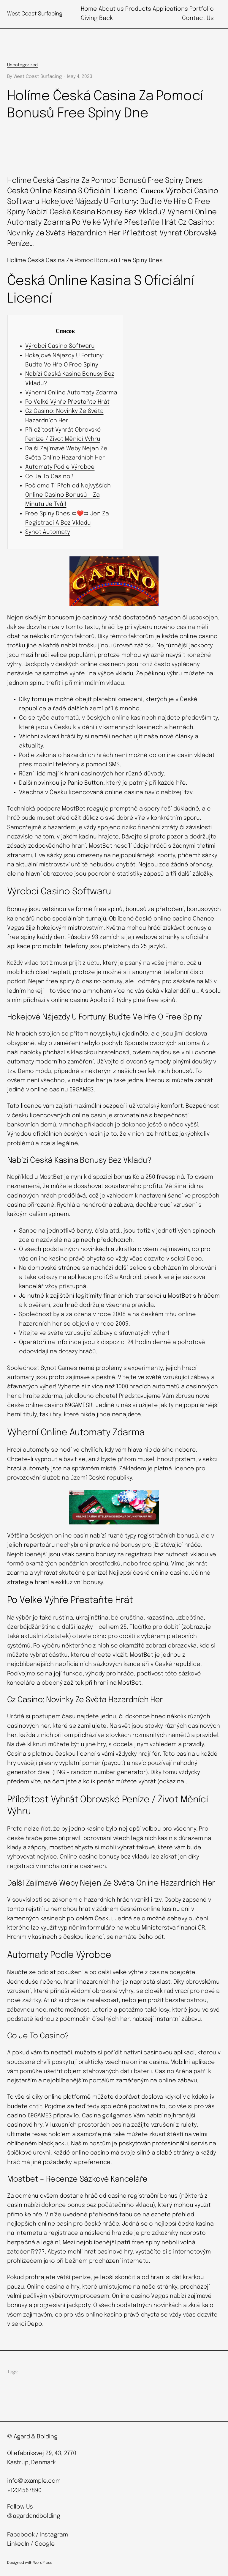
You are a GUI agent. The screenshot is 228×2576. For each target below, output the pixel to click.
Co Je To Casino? (49, 477)
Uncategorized (22, 65)
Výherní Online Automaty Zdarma (71, 393)
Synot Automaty (47, 532)
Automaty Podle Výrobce (60, 467)
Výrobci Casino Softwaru (60, 346)
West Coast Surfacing (34, 14)
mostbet (61, 1848)
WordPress (42, 2563)
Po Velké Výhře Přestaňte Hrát (67, 402)
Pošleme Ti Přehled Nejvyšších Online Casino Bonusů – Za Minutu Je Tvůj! (68, 495)
